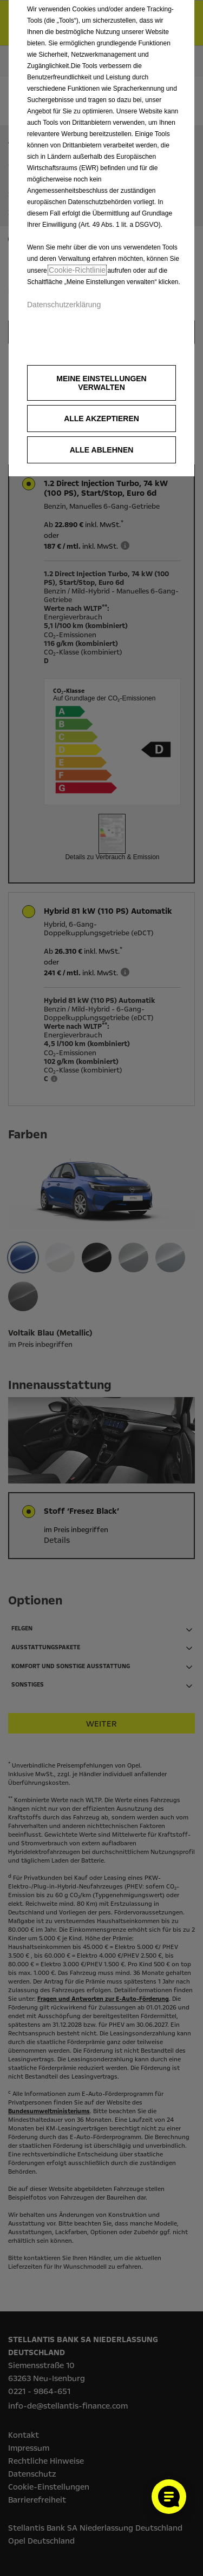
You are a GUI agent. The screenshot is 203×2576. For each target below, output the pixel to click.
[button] (101, 383)
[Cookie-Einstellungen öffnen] (169, 2496)
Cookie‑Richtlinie (77, 270)
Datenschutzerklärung (64, 304)
